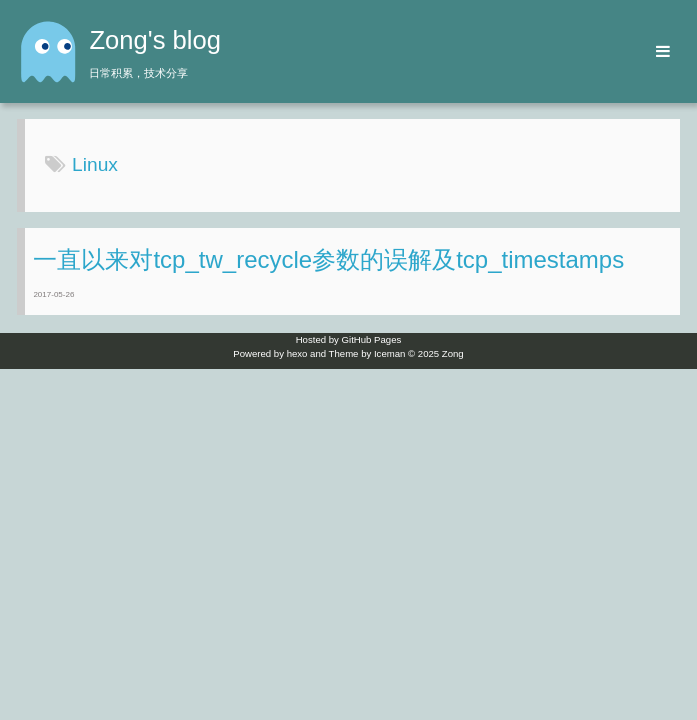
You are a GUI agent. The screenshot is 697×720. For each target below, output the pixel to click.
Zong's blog (155, 40)
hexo (297, 353)
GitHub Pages (372, 339)
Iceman (389, 353)
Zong (453, 353)
